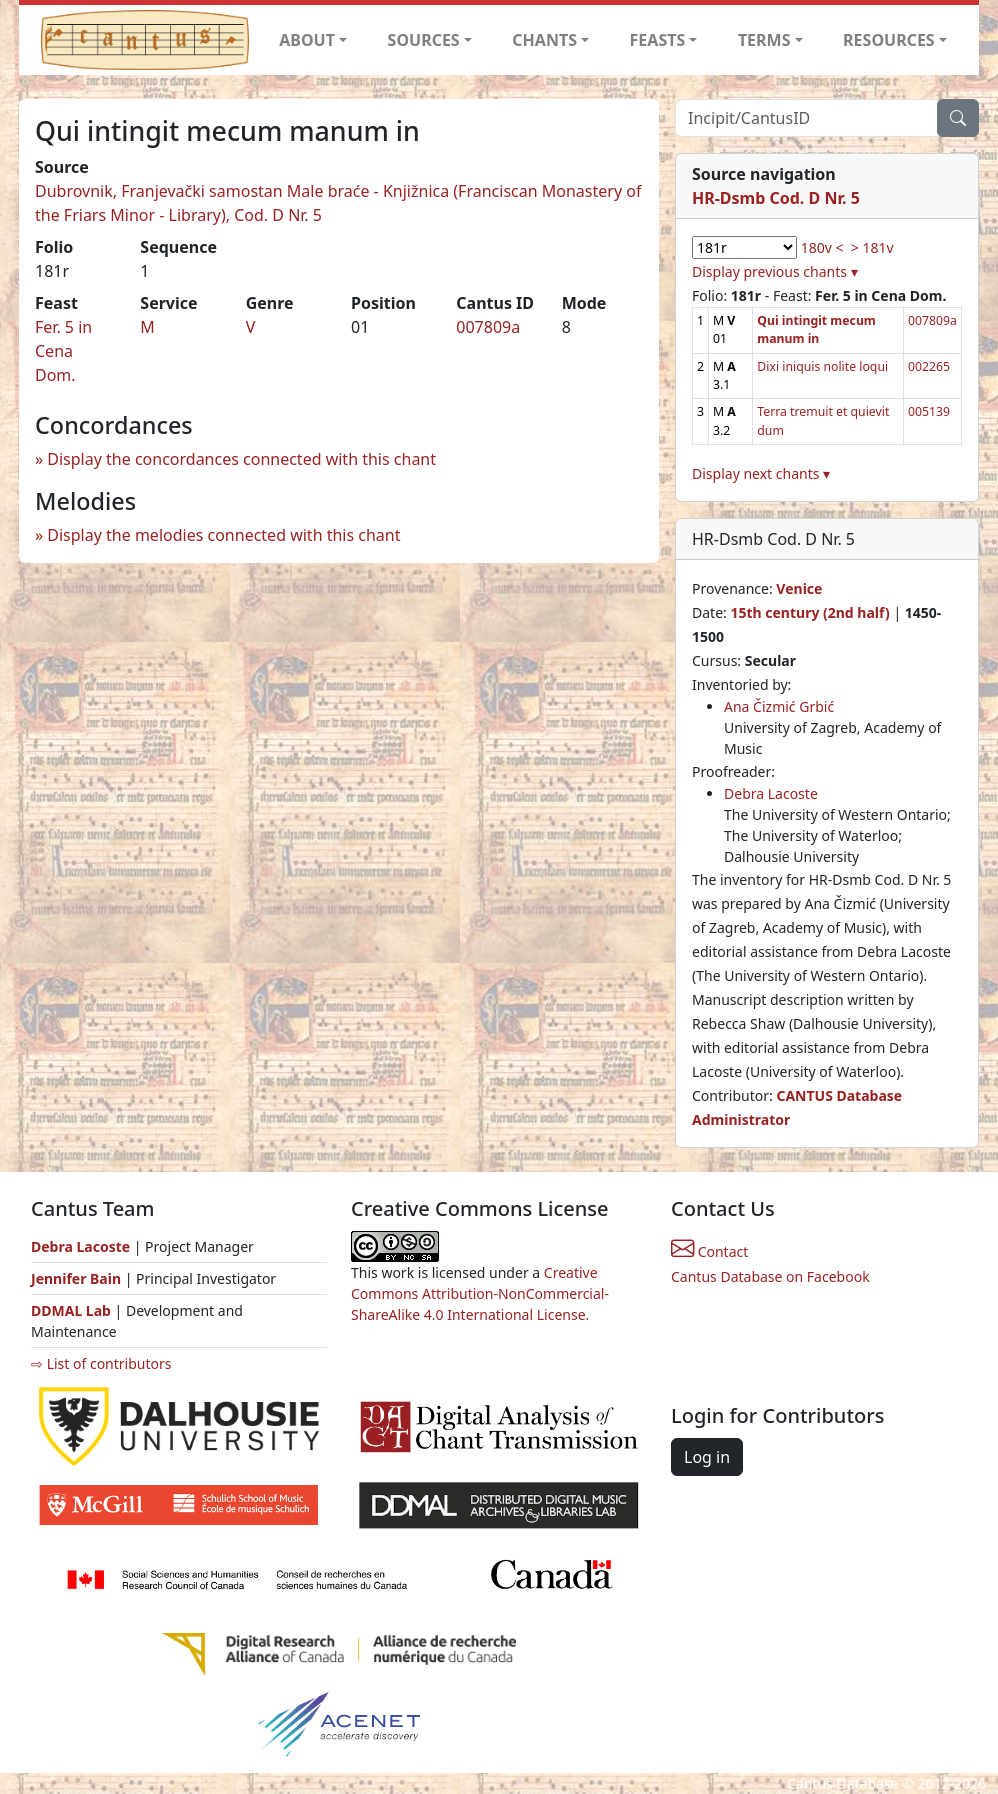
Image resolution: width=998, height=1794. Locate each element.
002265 (929, 366)
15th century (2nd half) (809, 612)
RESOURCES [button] (889, 40)
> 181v (872, 247)
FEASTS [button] (658, 40)
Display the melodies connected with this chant (223, 535)
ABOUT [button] (307, 40)
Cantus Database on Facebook (770, 1276)
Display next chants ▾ (761, 473)
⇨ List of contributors (101, 1363)
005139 (929, 411)
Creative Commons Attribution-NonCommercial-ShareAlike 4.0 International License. (480, 1293)
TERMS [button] (764, 40)
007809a (488, 327)
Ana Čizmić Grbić (779, 706)
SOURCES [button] (424, 40)
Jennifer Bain (78, 1278)
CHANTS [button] (544, 40)
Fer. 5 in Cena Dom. (63, 351)
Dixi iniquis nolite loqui (822, 366)
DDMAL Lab (71, 1310)
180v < (822, 247)
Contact (709, 1251)
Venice (799, 588)
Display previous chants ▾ (775, 271)
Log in (707, 1457)
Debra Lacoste (771, 793)
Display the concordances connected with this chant (241, 459)
